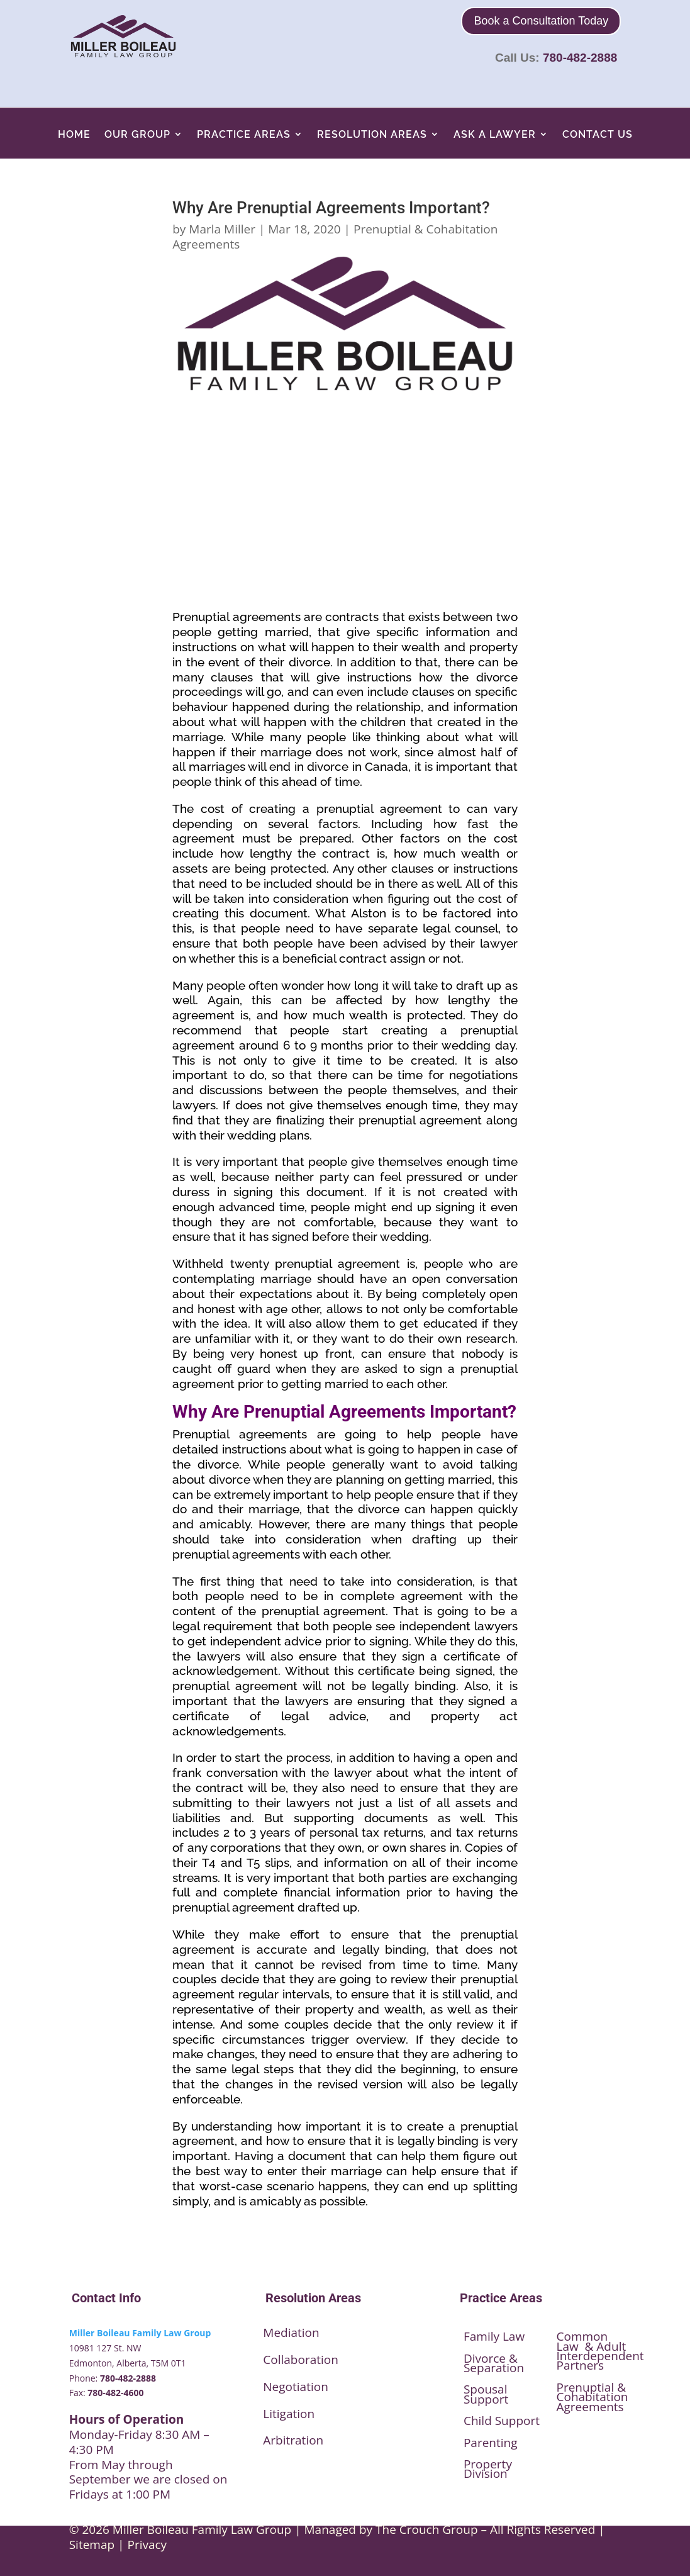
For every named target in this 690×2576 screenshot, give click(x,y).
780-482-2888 (580, 57)
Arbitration (293, 2440)
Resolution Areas (372, 134)
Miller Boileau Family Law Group (140, 2333)
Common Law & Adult (591, 2341)
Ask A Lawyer (495, 134)
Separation (494, 2368)
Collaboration (300, 2359)
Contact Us (597, 134)
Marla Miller (222, 229)
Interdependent (600, 2356)
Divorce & (491, 2358)
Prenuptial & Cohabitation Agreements (592, 2397)
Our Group (137, 134)
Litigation (288, 2413)
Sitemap (91, 2544)
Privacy (147, 2544)
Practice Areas (244, 134)
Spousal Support (486, 2394)
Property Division (488, 2469)
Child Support (502, 2420)
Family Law (494, 2336)
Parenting (491, 2442)
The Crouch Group (427, 2529)
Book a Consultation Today (541, 20)
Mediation (291, 2332)
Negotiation (295, 2386)
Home (74, 134)
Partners (580, 2365)
